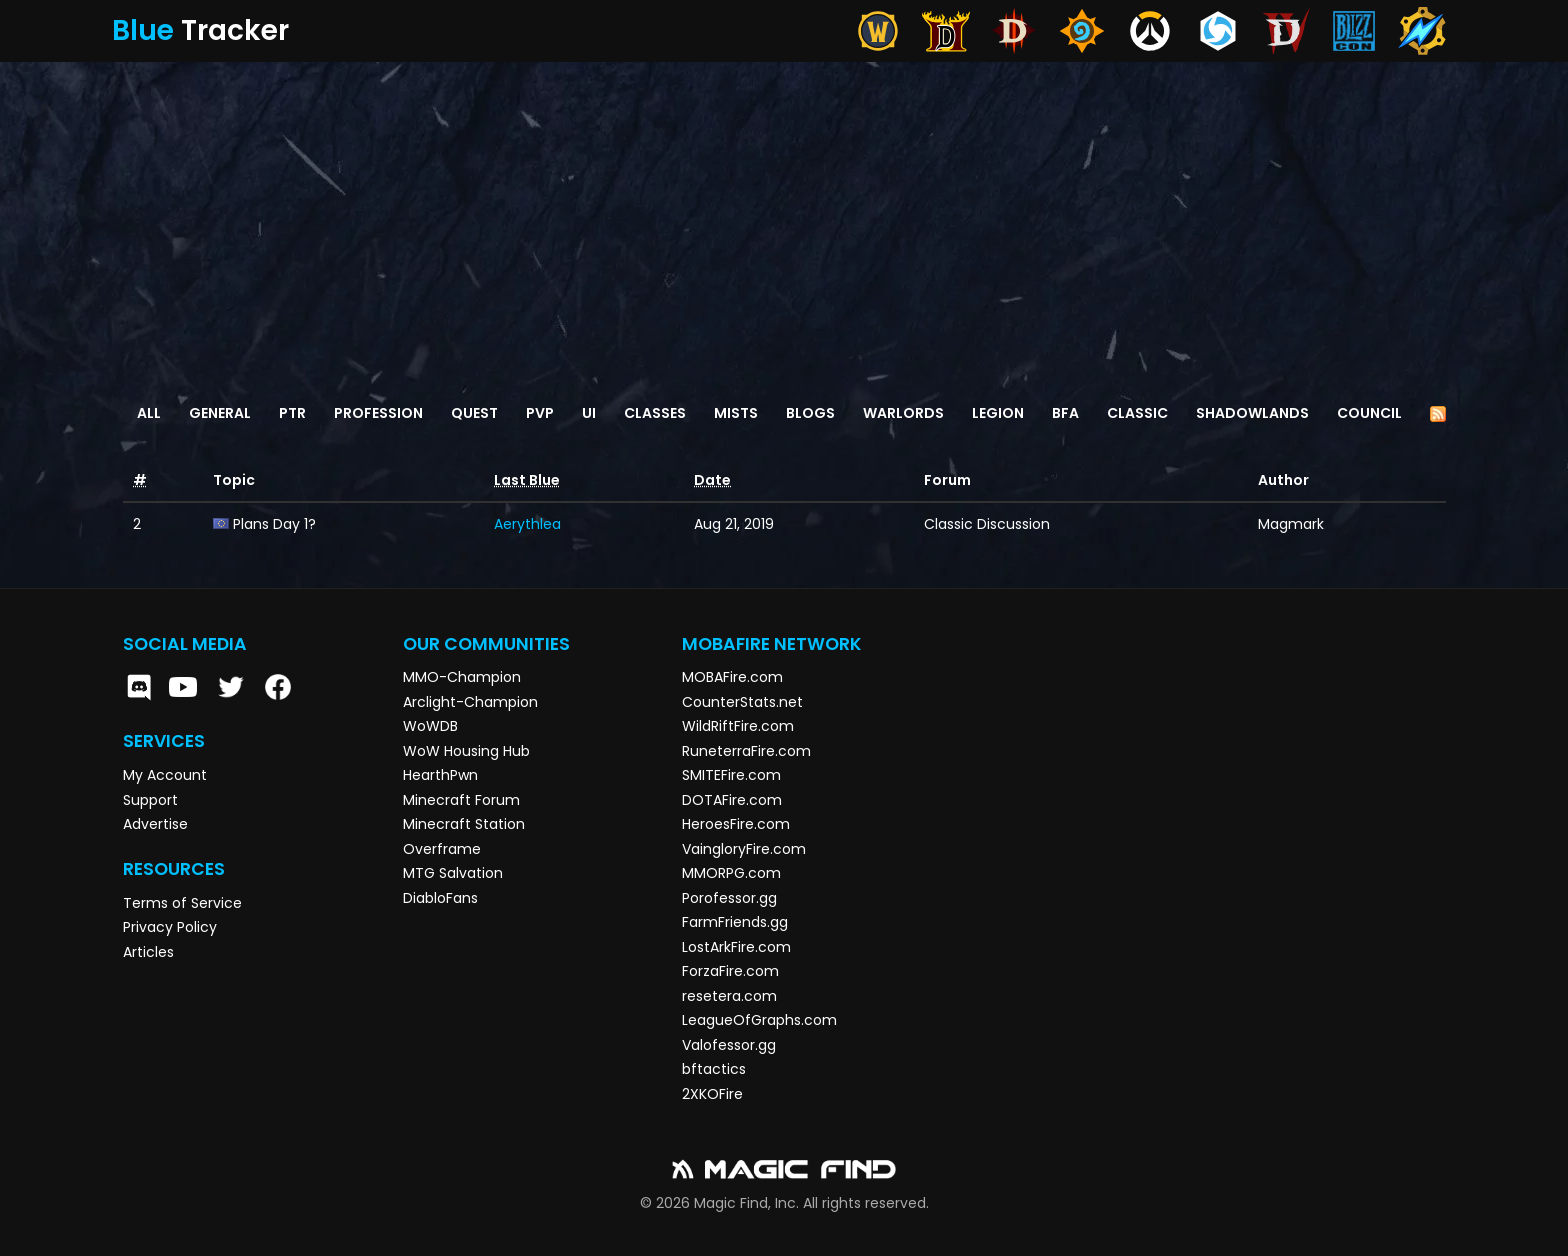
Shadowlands (1252, 413)
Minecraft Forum (461, 800)
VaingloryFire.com (744, 849)
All (149, 413)
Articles (148, 952)
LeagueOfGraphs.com (759, 1020)
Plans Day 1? (274, 524)
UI (589, 413)
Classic (1137, 413)
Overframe (442, 849)
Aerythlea (527, 524)
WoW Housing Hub (466, 751)
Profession (378, 413)
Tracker (200, 30)
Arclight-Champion (470, 702)
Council (1369, 413)
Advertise (155, 824)
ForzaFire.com (730, 971)
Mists (736, 413)
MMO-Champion (462, 677)
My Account (165, 775)
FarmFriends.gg (735, 922)
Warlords (903, 413)
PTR (292, 413)
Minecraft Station (464, 824)
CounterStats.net (742, 702)
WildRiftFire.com (738, 726)
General (220, 413)
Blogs (810, 413)
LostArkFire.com (736, 947)
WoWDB (430, 726)
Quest (474, 413)
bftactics (714, 1069)
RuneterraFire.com (746, 751)
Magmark (1291, 524)
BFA (1065, 413)
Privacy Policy (170, 927)
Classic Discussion (987, 524)
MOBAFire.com (732, 677)
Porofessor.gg (729, 898)
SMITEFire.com (731, 775)
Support (150, 800)
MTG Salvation (453, 873)
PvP (540, 413)
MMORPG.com (731, 873)
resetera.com (729, 996)
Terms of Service (182, 903)
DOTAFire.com (732, 800)
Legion (998, 413)
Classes (655, 413)
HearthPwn (440, 775)
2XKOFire (712, 1094)
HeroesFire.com (736, 824)
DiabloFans (440, 898)
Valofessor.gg (729, 1045)
